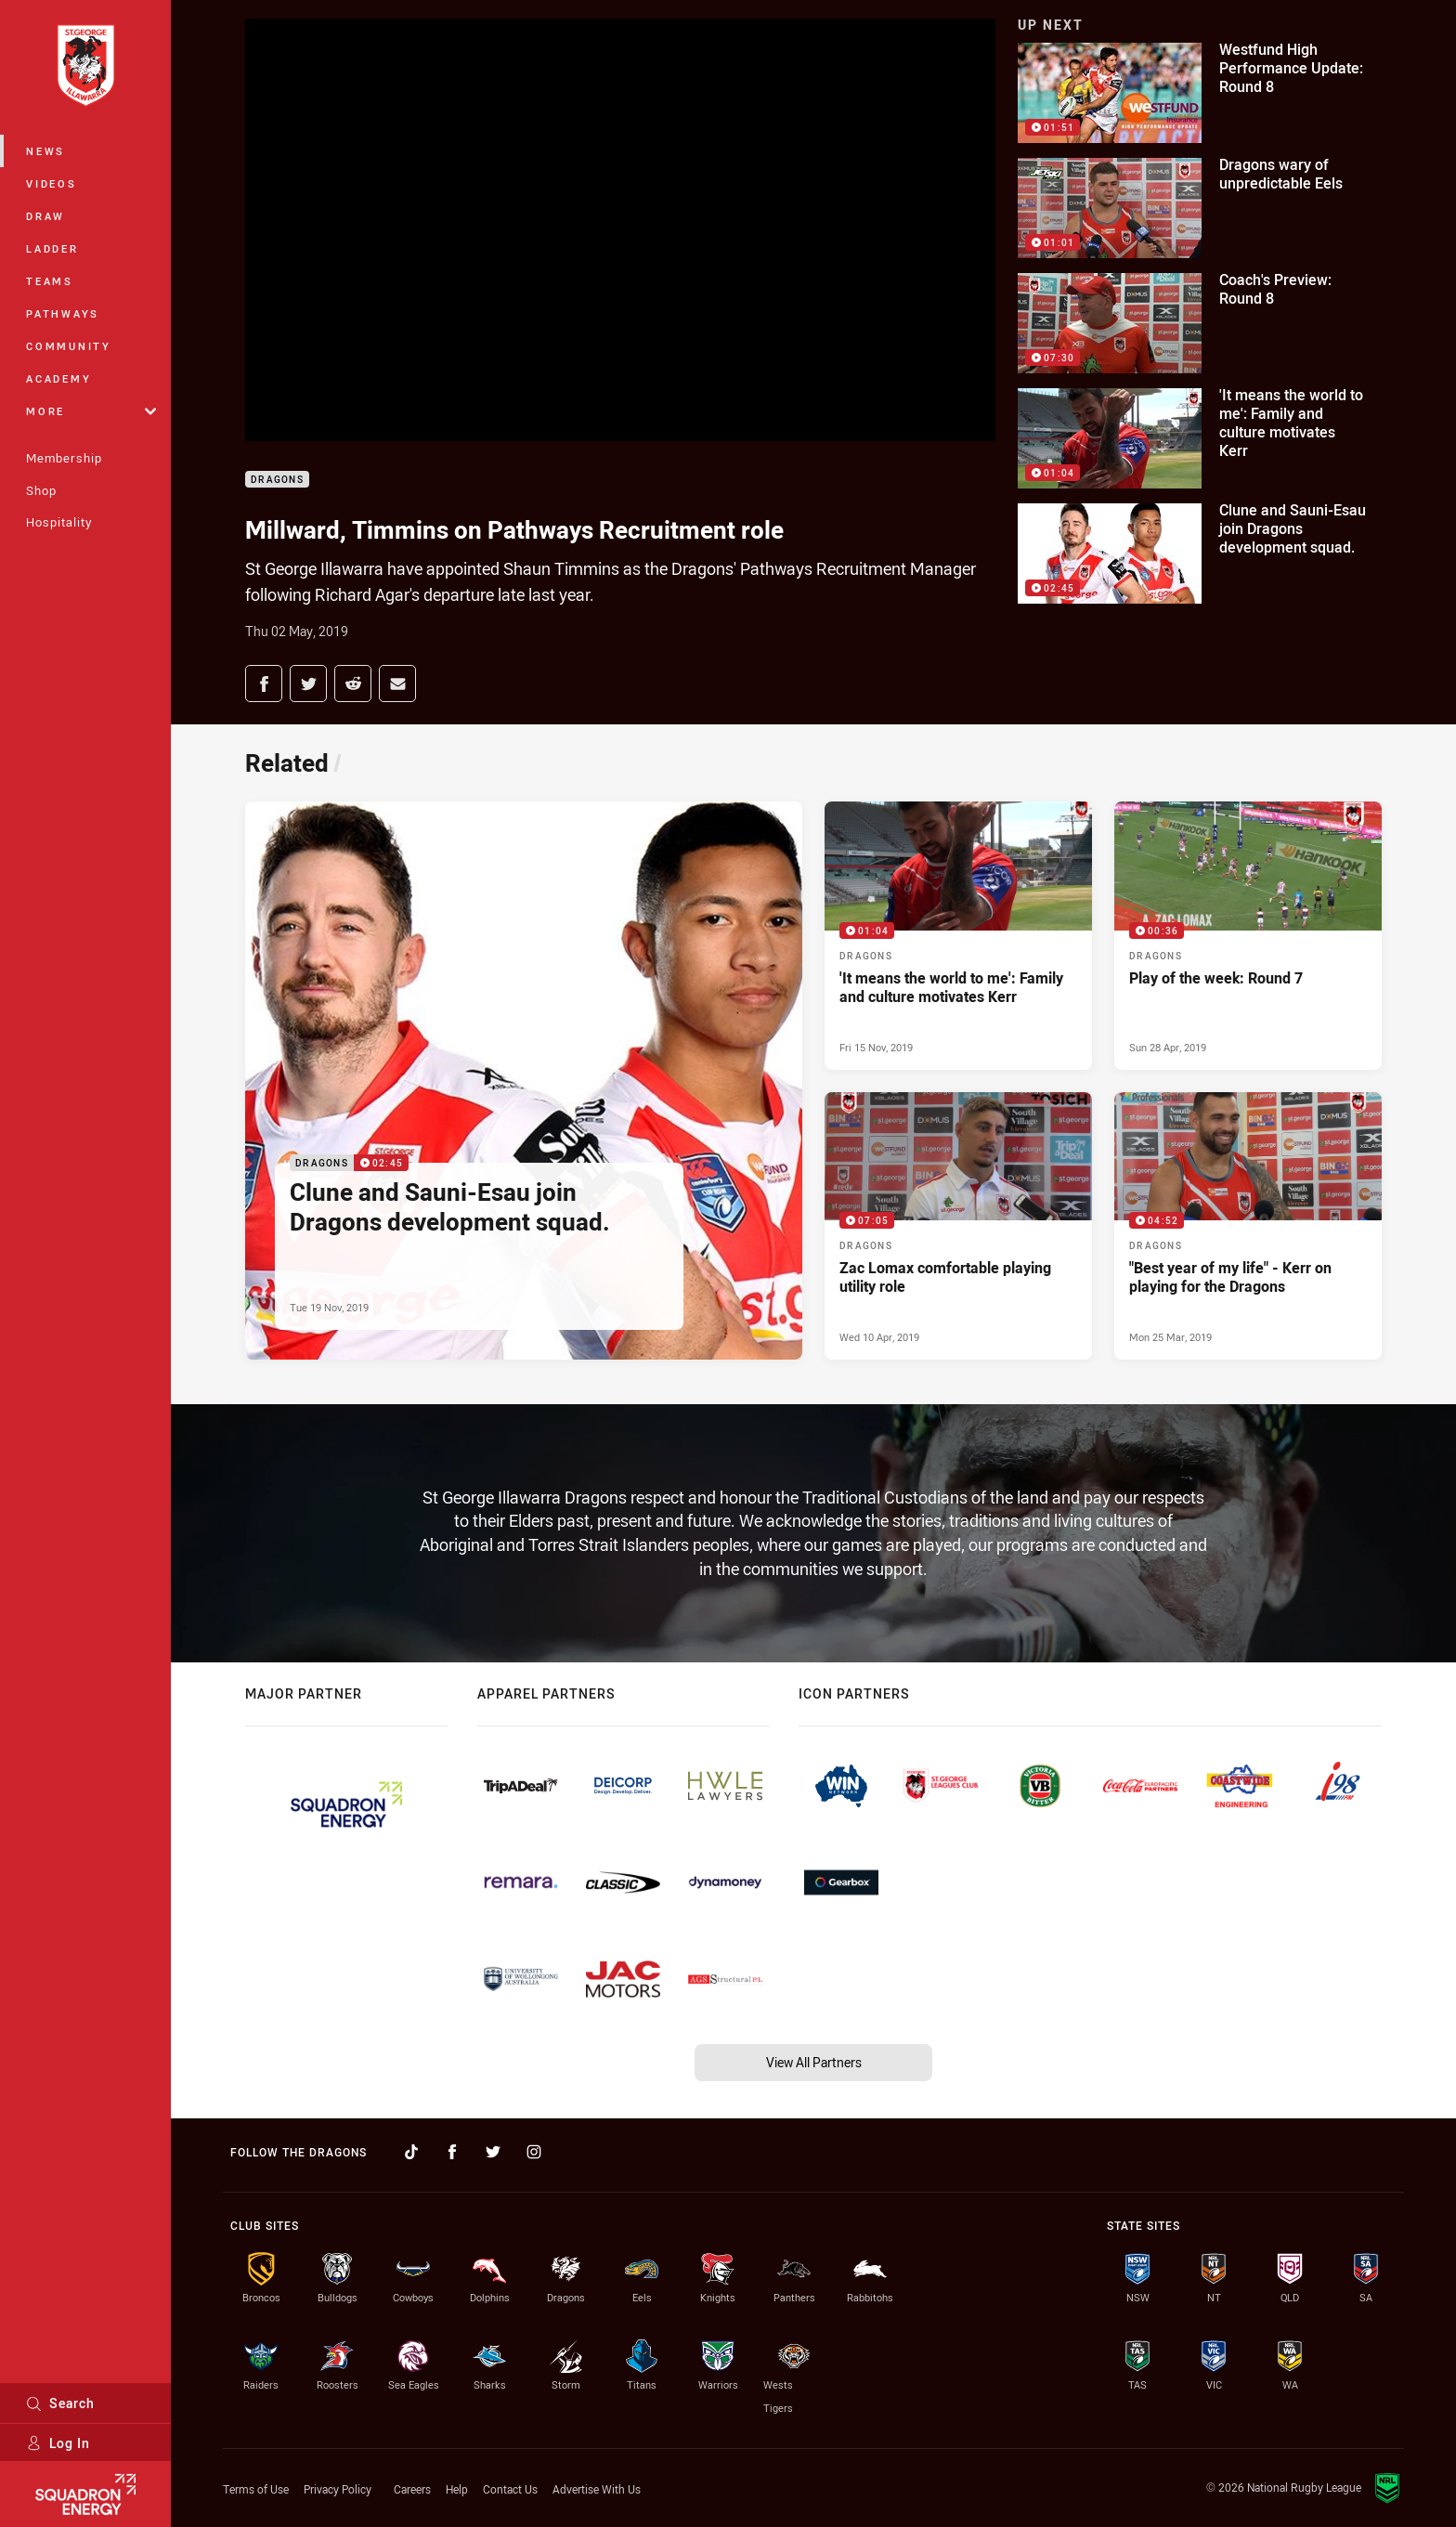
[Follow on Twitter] (493, 2152)
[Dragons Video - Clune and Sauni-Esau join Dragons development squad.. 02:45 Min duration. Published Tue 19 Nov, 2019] (523, 1080)
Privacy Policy (337, 2488)
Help (457, 2488)
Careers (412, 2488)
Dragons (277, 480)
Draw (45, 216)
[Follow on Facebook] (452, 2152)
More (91, 411)
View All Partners (814, 2062)
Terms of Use (256, 2488)
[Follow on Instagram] (533, 2152)
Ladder (52, 248)
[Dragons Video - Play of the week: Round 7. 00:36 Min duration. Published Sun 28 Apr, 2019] (1248, 935)
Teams (49, 281)
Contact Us (510, 2488)
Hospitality (59, 522)
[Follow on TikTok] (411, 2152)
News (45, 151)
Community (68, 346)
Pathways (62, 313)
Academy (58, 378)
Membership (64, 457)
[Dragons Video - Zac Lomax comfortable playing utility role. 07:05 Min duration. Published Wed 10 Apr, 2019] (958, 1226)
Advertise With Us (596, 2488)
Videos (51, 183)
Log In (58, 2443)
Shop (41, 490)
